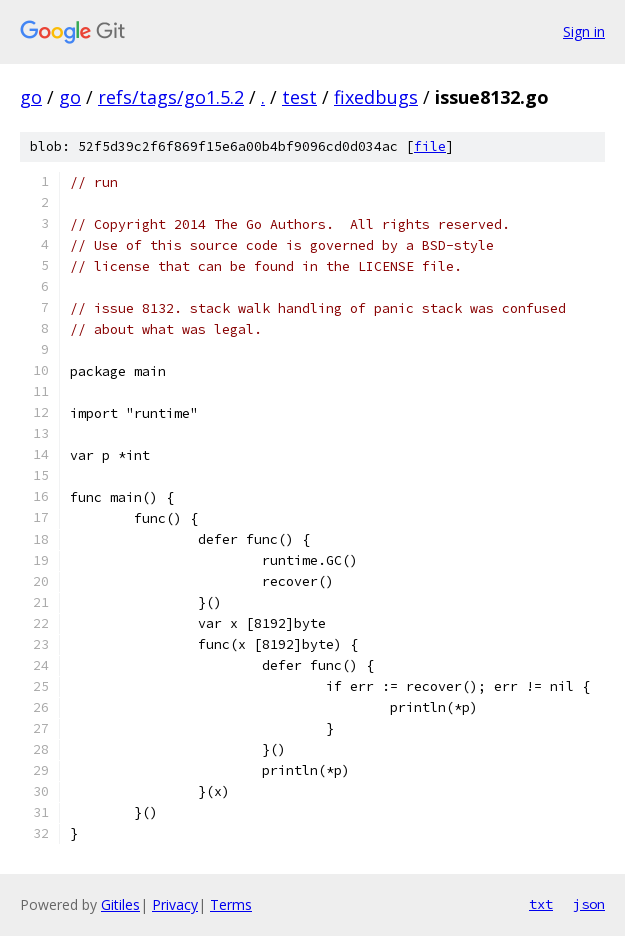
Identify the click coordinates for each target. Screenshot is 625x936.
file (430, 146)
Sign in (584, 31)
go (31, 97)
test (299, 97)
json (589, 904)
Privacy (175, 904)
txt (541, 904)
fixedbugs (376, 97)
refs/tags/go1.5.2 (171, 97)
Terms (231, 904)
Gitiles (120, 904)
